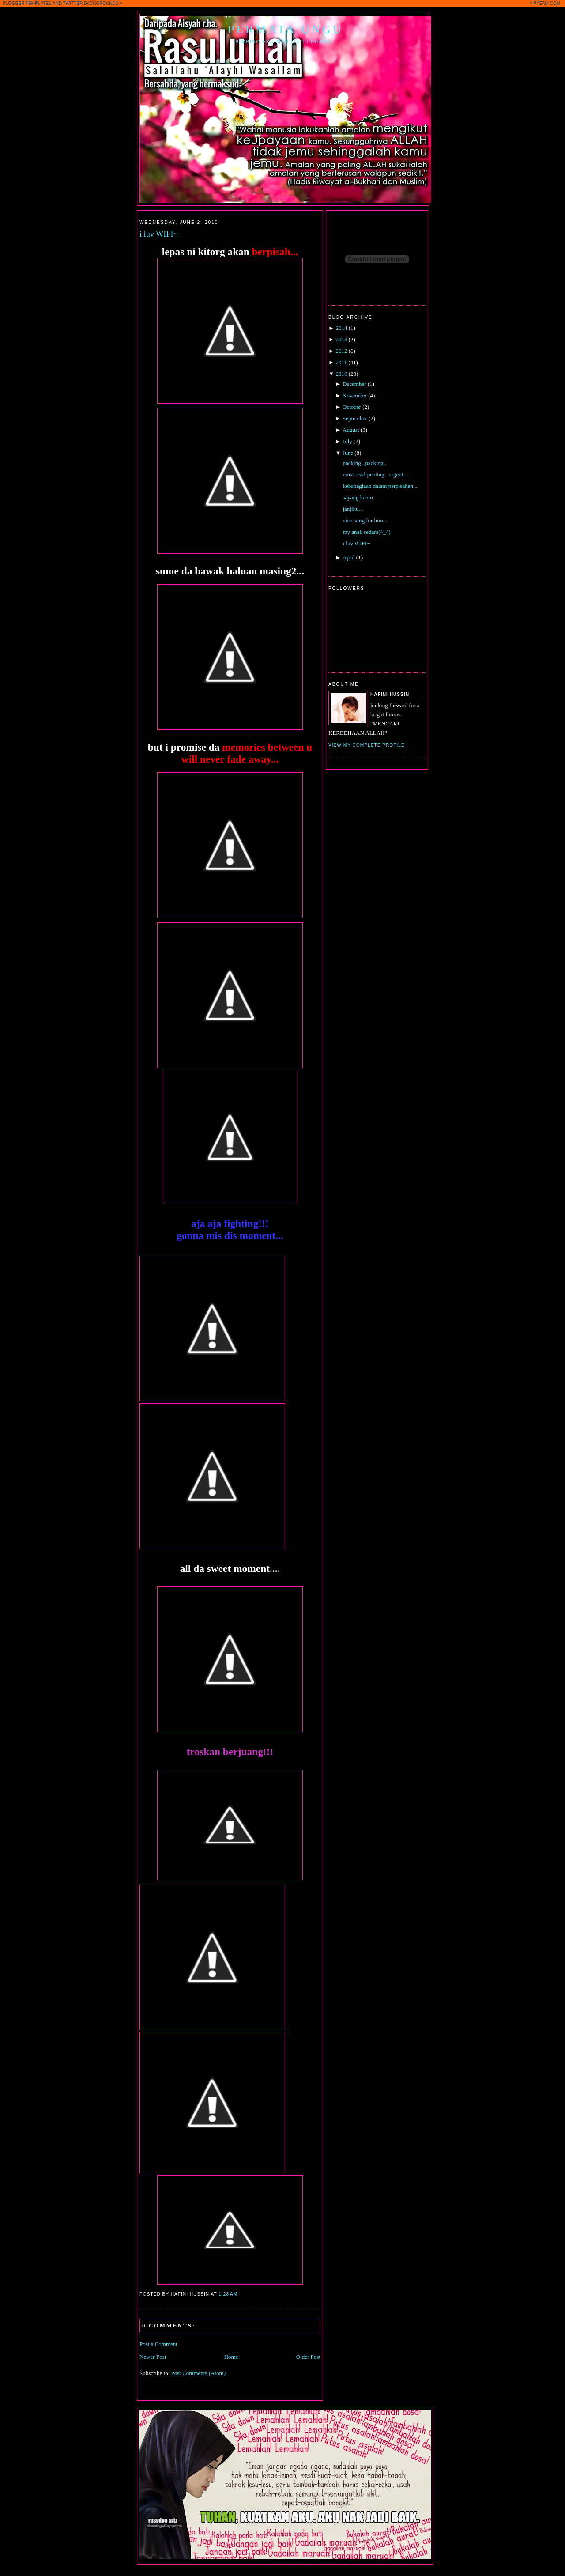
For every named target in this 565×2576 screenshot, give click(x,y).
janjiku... (353, 509)
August (351, 430)
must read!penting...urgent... (375, 474)
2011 (341, 362)
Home (231, 2356)
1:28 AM (227, 2294)
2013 (341, 339)
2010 (341, 373)
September (355, 418)
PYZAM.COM (546, 3)
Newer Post (152, 2356)
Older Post (308, 2356)
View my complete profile (366, 745)
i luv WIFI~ (158, 234)
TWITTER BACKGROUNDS (91, 3)
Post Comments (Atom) (198, 2373)
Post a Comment (158, 2344)
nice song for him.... (365, 520)
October (352, 407)
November (355, 395)
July (347, 441)
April (348, 557)
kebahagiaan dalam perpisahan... (380, 486)
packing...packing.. (364, 463)
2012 (341, 350)
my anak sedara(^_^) (366, 532)
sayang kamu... (360, 497)
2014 (341, 328)
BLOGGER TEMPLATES (27, 3)
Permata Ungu (285, 29)
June (348, 452)
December (354, 384)
